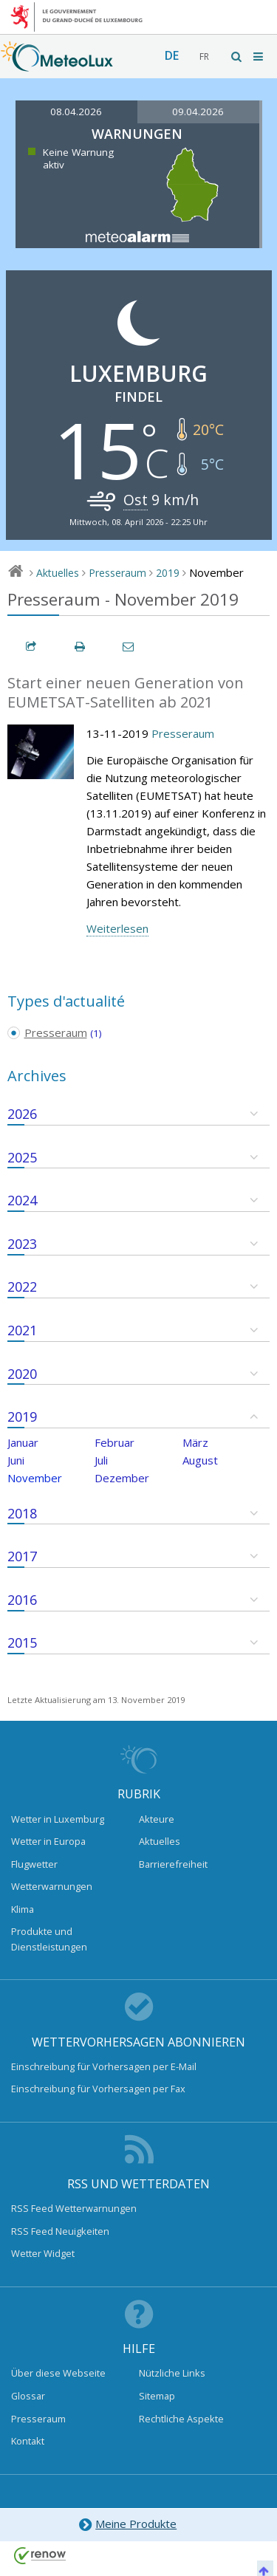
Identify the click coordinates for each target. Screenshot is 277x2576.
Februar (114, 1442)
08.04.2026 (76, 111)
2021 (22, 1330)
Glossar (28, 2395)
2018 (22, 1513)
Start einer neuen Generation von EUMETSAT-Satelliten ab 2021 (125, 693)
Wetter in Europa (48, 1841)
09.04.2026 (198, 111)
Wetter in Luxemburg (57, 1819)
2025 (22, 1157)
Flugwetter (34, 1864)
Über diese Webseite (58, 2373)
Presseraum (117, 573)
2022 (22, 1286)
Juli (101, 1460)
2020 (22, 1374)
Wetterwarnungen (51, 1886)
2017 (22, 1556)
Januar (22, 1442)
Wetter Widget (43, 2253)
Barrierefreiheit (173, 1864)
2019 (167, 573)
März (195, 1442)
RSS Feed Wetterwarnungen (74, 2208)
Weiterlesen (117, 928)
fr (204, 56)
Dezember (122, 1477)
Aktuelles (57, 573)
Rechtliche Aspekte (181, 2418)
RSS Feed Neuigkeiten (60, 2231)
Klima (22, 1909)
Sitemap (157, 2395)
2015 (22, 1642)
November (34, 1477)
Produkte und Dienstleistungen (49, 1939)
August (200, 1460)
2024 (22, 1200)
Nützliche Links (172, 2373)
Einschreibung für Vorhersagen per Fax (98, 2088)
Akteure (156, 1819)
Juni (15, 1460)
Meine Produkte (127, 2525)
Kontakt (27, 2440)
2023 (22, 1244)
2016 (22, 1600)
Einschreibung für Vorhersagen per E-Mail (103, 2066)
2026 (22, 1114)
